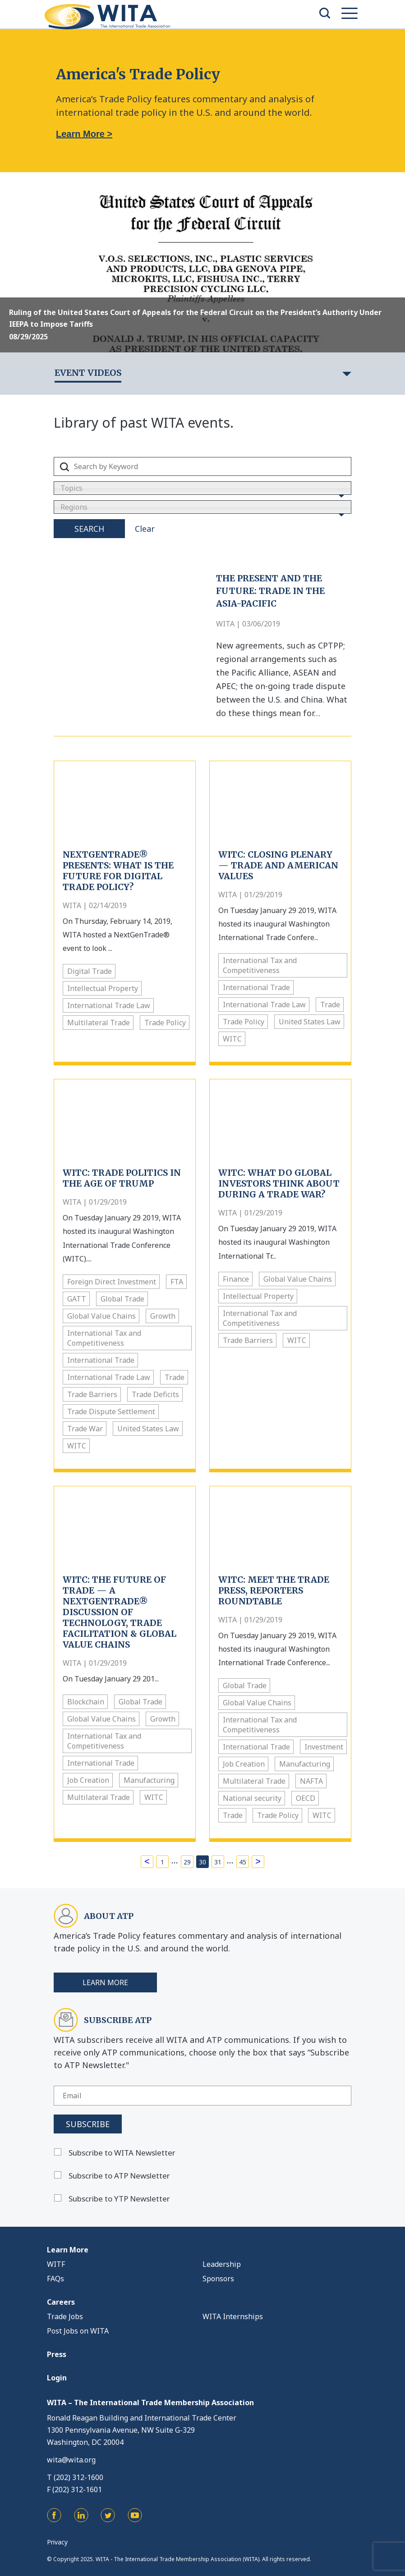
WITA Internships (232, 2316)
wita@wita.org (71, 2460)
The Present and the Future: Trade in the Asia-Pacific (270, 591)
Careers (61, 2302)
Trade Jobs (65, 2316)
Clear (145, 528)
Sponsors (218, 2279)
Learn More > (84, 134)
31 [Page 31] (217, 1862)
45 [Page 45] (242, 1862)
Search (89, 528)
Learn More (105, 1982)
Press (56, 2354)
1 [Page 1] (162, 1862)
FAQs (55, 2279)
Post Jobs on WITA (78, 2331)
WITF (56, 2264)
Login (57, 2378)
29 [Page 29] (187, 1862)
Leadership (221, 2264)
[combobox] (202, 488)
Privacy (57, 2542)
